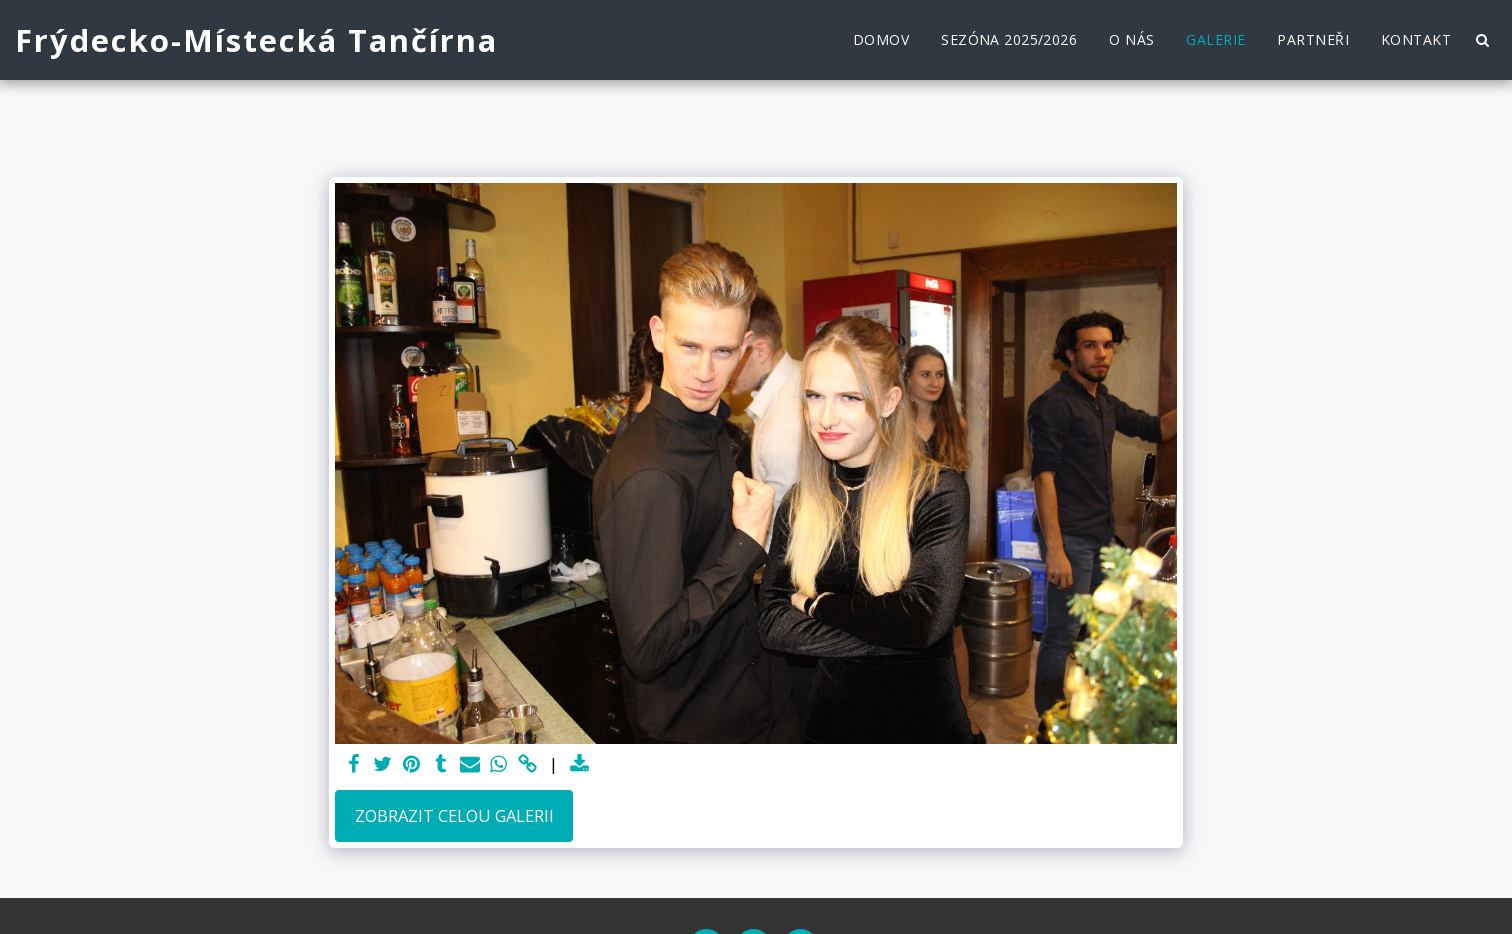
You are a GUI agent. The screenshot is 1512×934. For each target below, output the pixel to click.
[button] (1482, 40)
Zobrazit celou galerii (454, 815)
